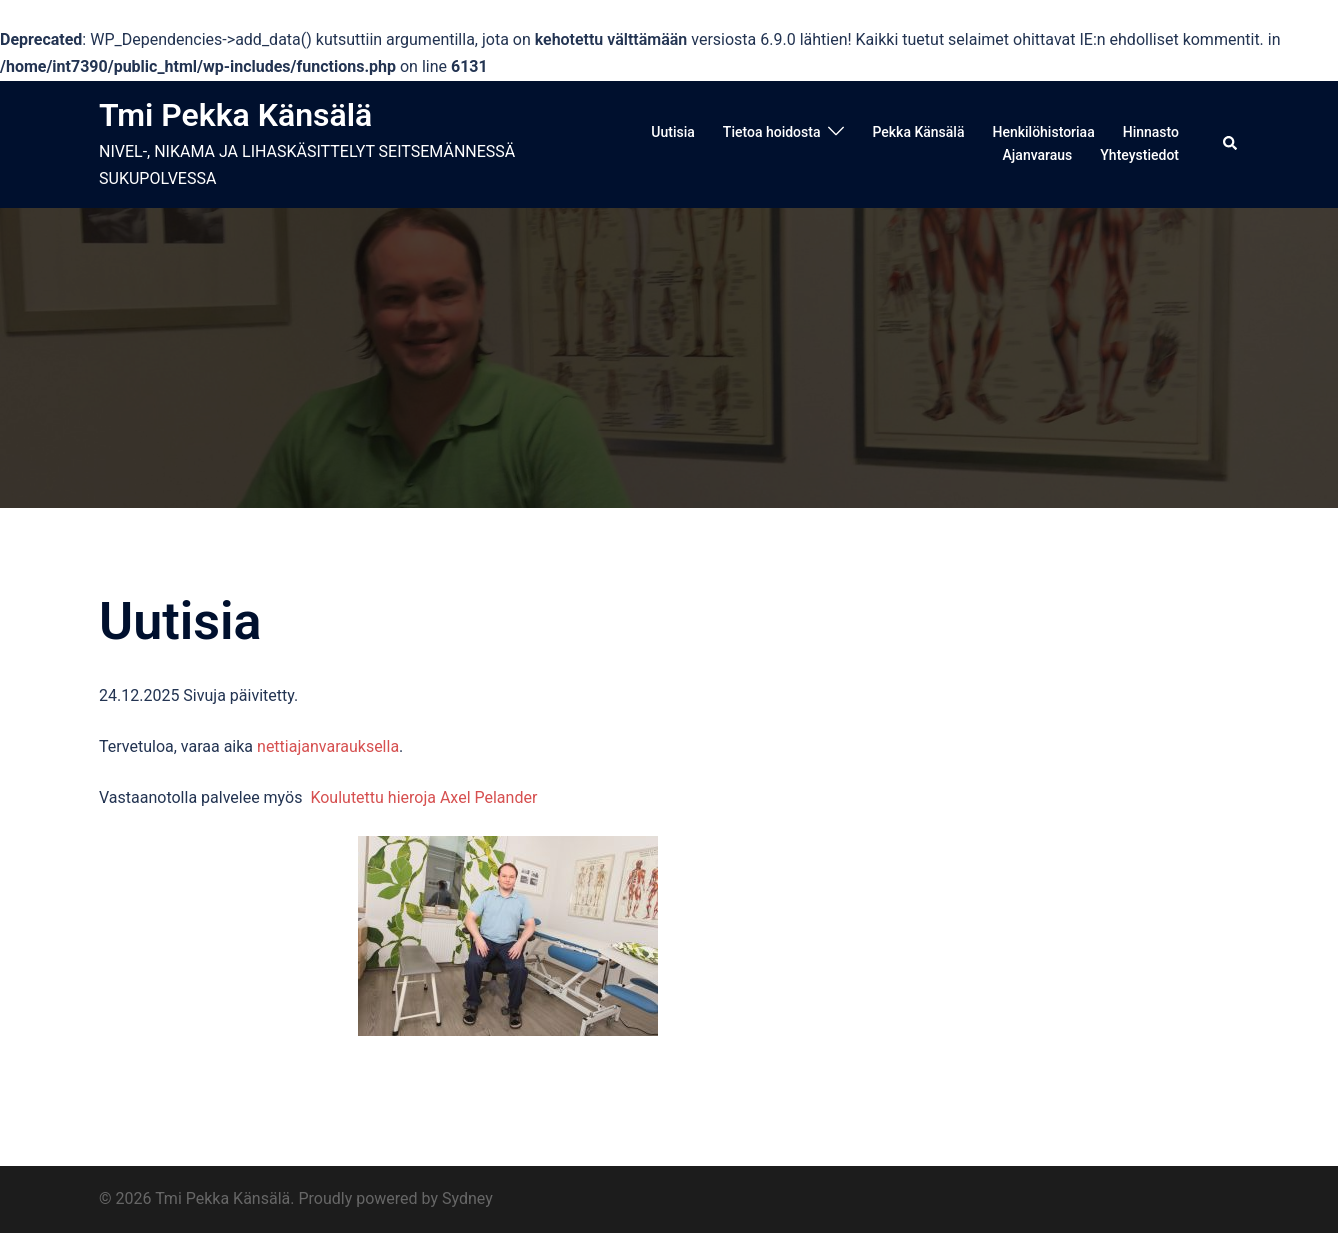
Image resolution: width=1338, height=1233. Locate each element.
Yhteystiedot (1139, 155)
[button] (1231, 144)
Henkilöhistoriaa (1043, 132)
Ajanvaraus (1038, 155)
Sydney (467, 1198)
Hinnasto (1151, 132)
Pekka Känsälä (918, 132)
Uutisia (673, 132)
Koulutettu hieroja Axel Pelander (423, 797)
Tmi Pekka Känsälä (235, 115)
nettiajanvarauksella (328, 746)
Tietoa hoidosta (772, 132)
